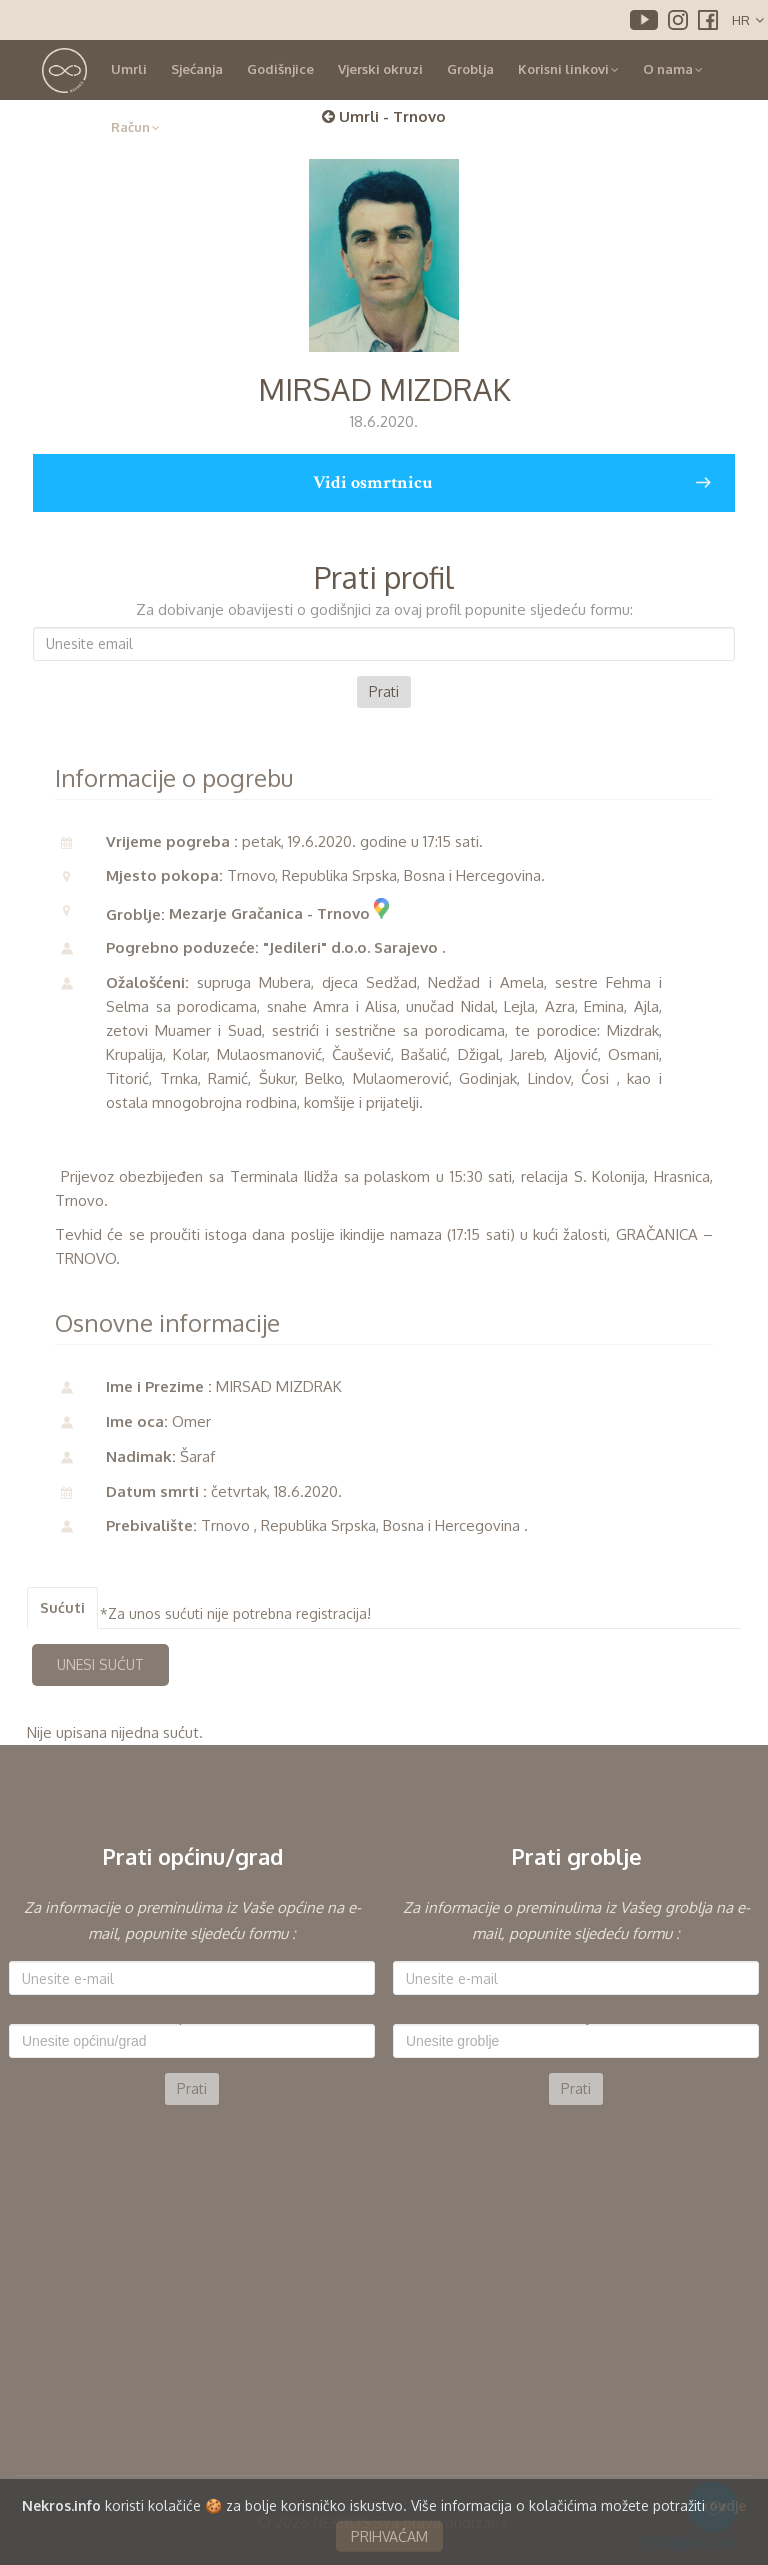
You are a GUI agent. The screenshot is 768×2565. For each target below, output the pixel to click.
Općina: (192, 2017)
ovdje (727, 2537)
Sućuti (62, 1607)
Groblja (470, 69)
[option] (192, 2000)
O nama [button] (673, 69)
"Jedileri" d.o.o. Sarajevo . (354, 947)
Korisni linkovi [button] (568, 69)
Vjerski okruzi (380, 69)
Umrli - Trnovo (384, 116)
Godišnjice (280, 69)
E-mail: (192, 1954)
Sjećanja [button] (197, 69)
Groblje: (576, 2017)
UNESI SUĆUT (100, 1664)
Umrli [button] (129, 69)
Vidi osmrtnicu (511, 483)
